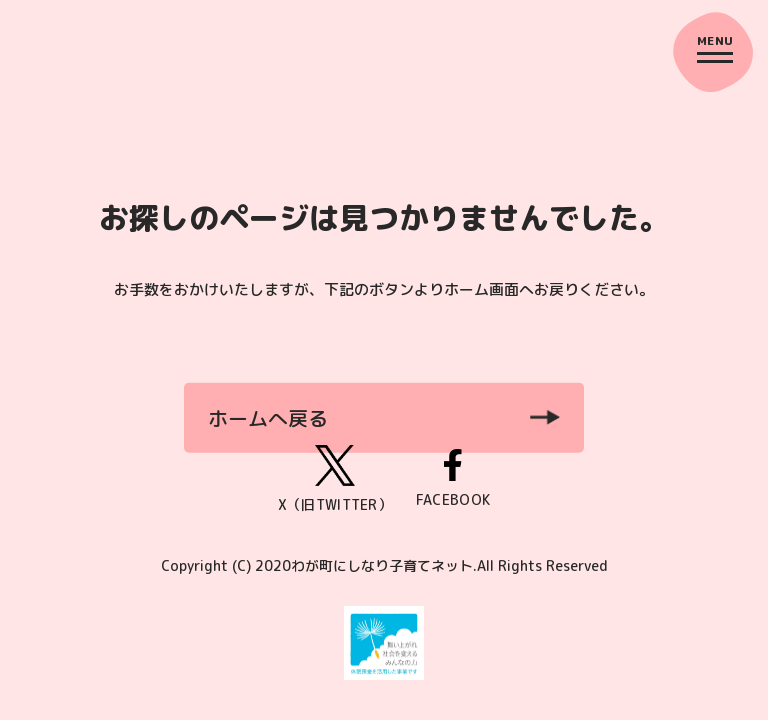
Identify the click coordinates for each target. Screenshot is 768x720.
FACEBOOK (453, 479)
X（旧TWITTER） (335, 479)
